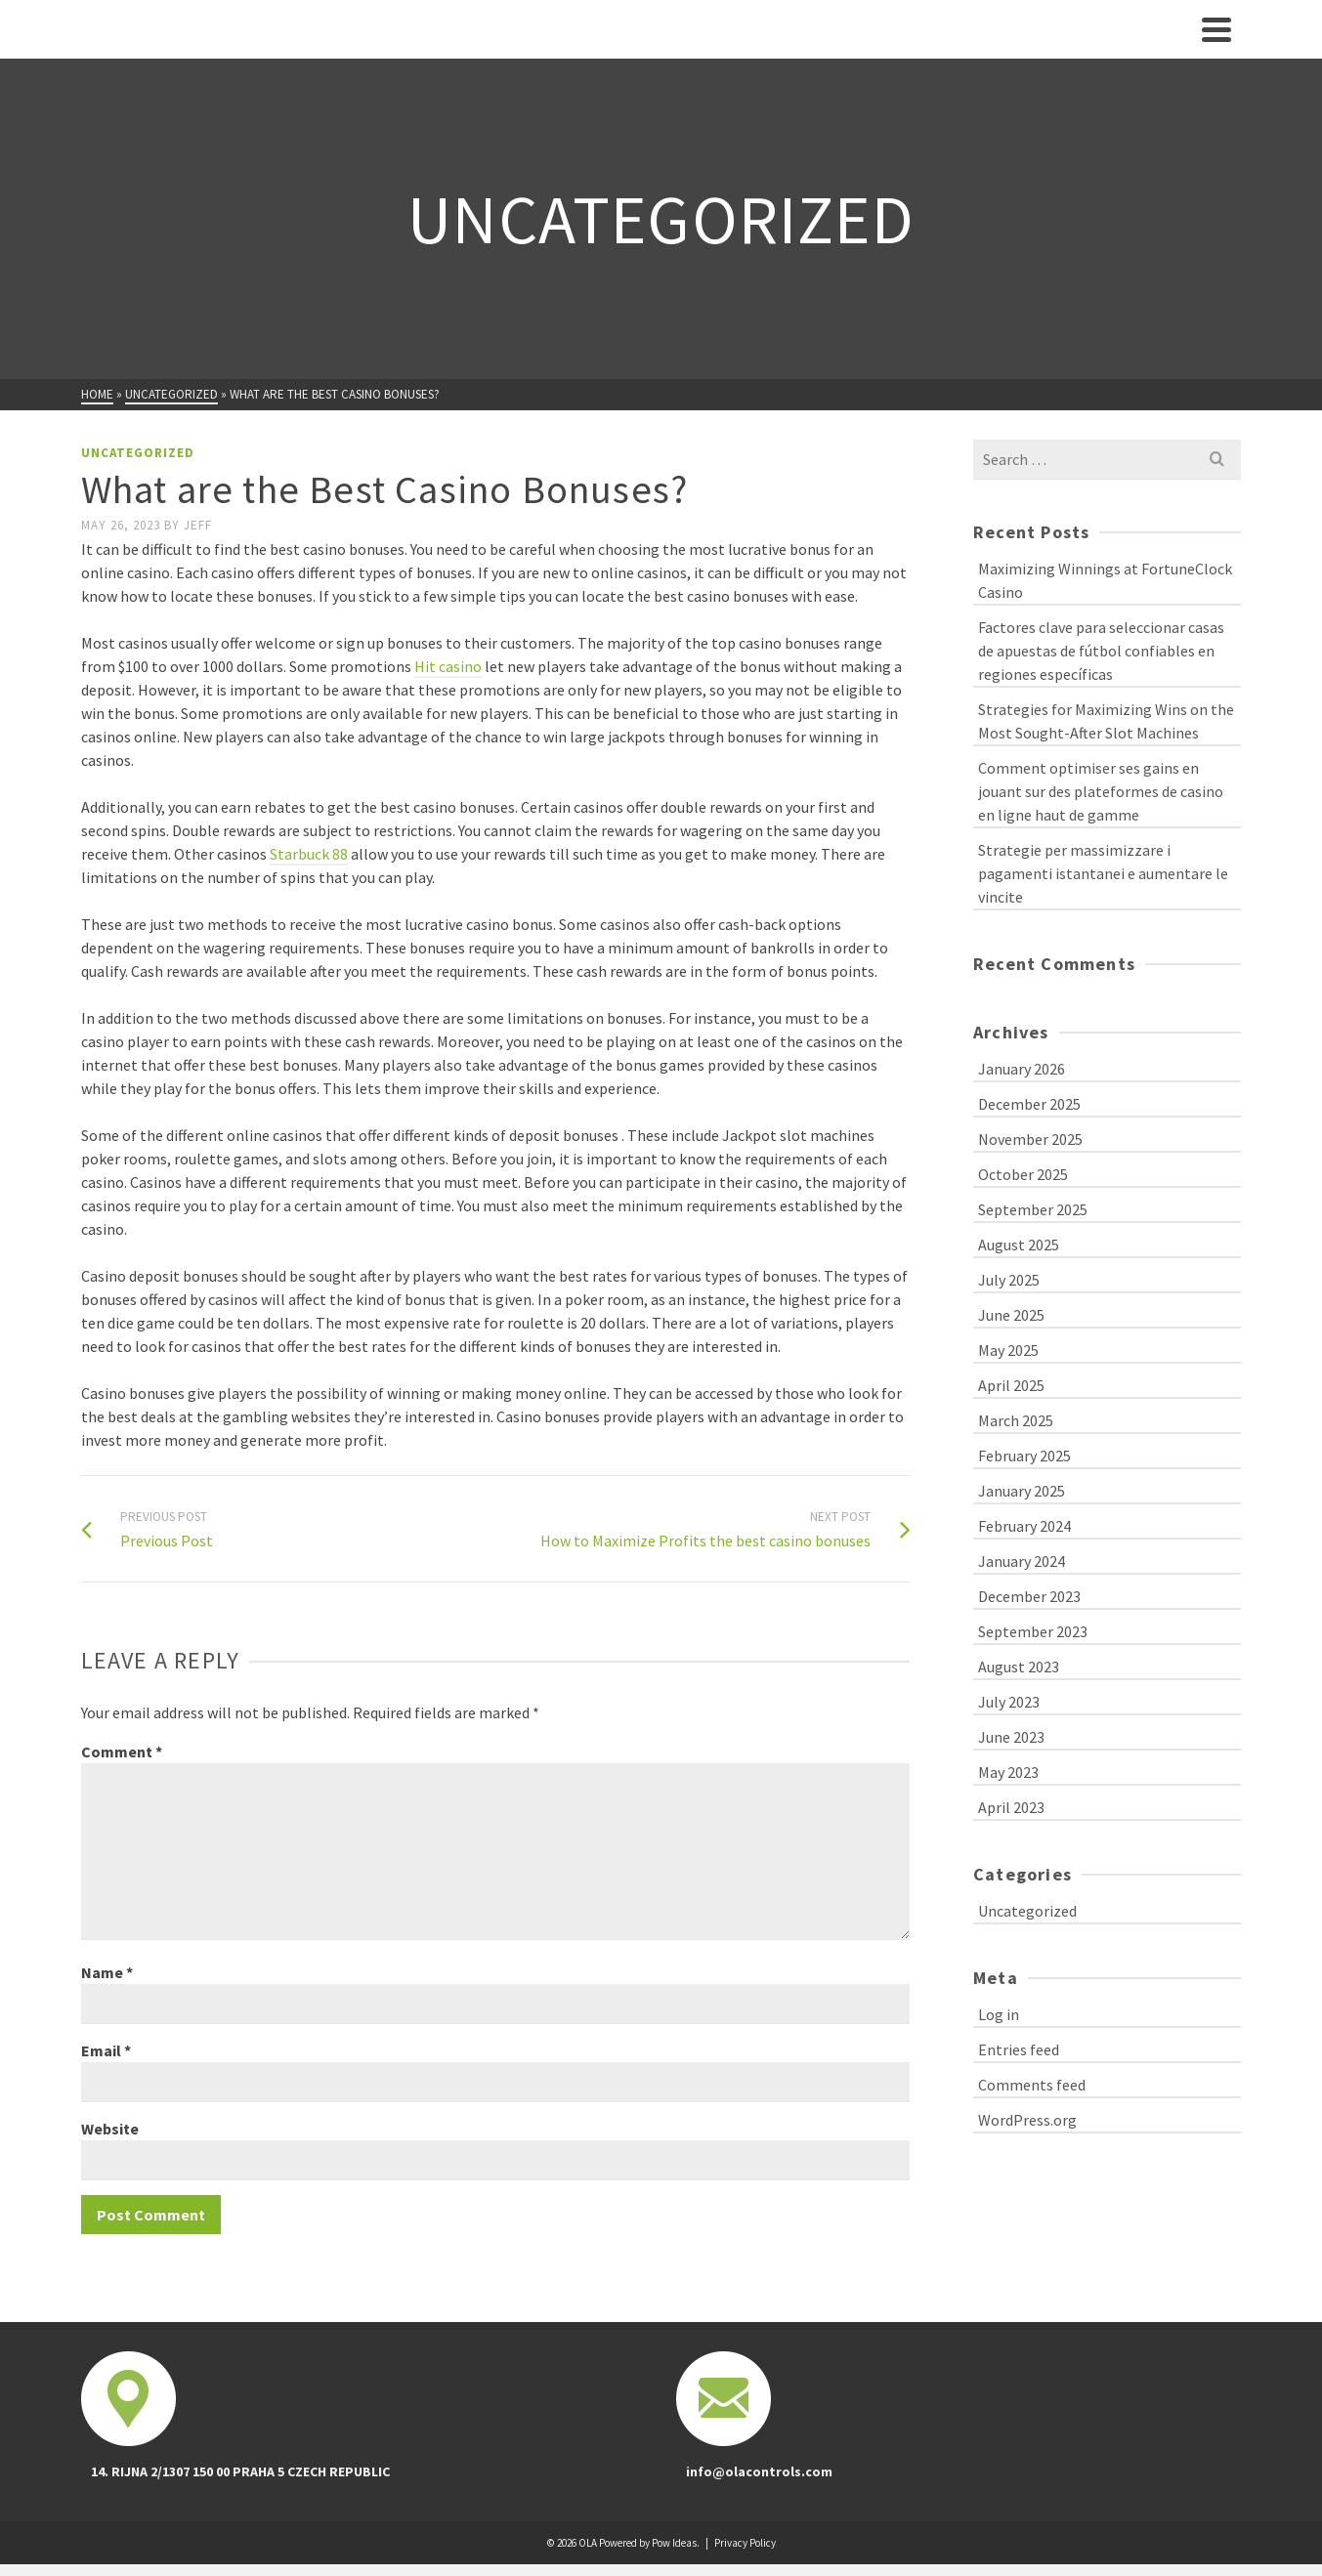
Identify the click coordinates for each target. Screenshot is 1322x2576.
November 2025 (1030, 1139)
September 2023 (1032, 1631)
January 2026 (1021, 1068)
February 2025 (1024, 1455)
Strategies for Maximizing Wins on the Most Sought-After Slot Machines (1106, 720)
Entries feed (1018, 2049)
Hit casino (448, 666)
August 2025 (1018, 1244)
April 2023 (1011, 1807)
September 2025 (1032, 1209)
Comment (121, 1751)
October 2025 (1023, 1174)
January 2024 (1021, 1561)
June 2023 (1011, 1737)
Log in (998, 2014)
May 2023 (1008, 1772)
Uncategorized (137, 452)
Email (106, 2050)
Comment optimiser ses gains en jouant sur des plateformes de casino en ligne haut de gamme (1100, 791)
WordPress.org (1027, 2120)
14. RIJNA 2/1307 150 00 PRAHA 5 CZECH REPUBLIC (240, 2471)
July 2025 (1009, 1279)
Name (107, 1972)
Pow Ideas (674, 2543)
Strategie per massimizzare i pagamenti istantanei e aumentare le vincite (1103, 873)
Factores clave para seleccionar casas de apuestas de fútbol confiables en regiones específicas (1101, 650)
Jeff (198, 525)
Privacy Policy (745, 2543)
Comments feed (1032, 2084)
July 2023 (1009, 1701)
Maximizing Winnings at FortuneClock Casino (1105, 580)
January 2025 (1021, 1490)
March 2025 (1015, 1420)
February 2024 (1024, 1526)
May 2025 (1008, 1350)
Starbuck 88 (309, 854)
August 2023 (1018, 1666)
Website (110, 2128)
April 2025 (1011, 1385)
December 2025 (1029, 1104)
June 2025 (1011, 1315)
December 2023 (1029, 1596)
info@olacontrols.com (759, 2471)
